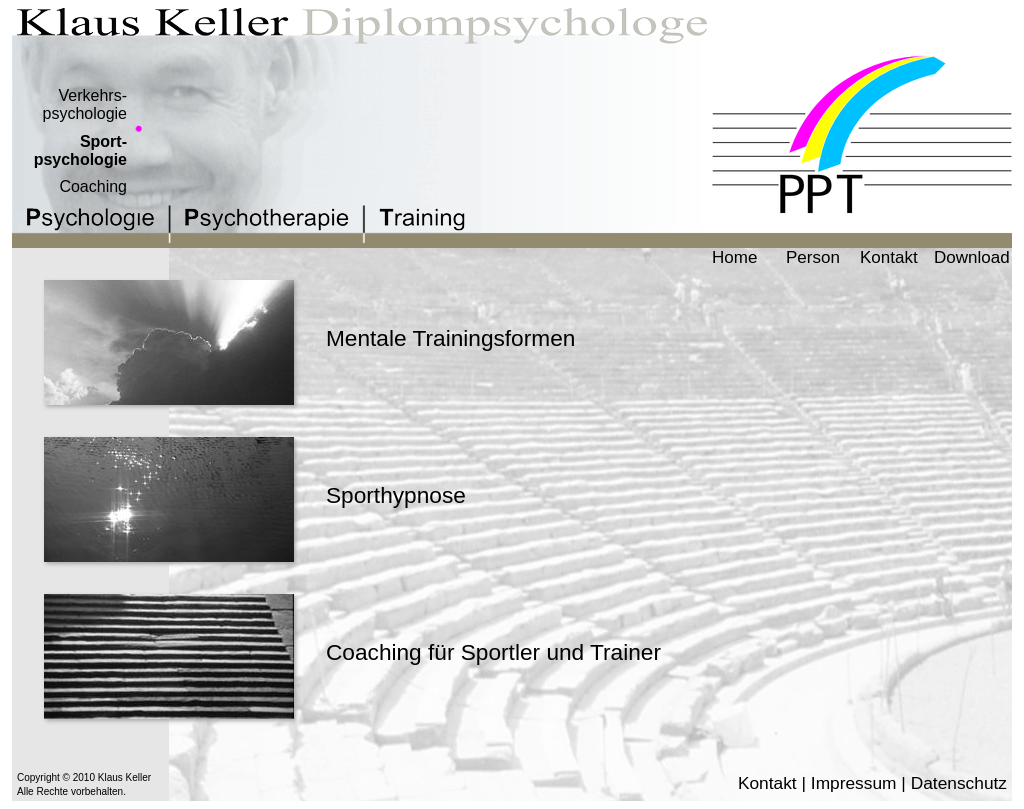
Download (972, 257)
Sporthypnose (396, 495)
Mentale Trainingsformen (450, 338)
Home (734, 257)
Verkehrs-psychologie (85, 104)
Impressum (854, 783)
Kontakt (889, 257)
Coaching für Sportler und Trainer (493, 652)
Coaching (93, 186)
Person (813, 257)
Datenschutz (959, 783)
